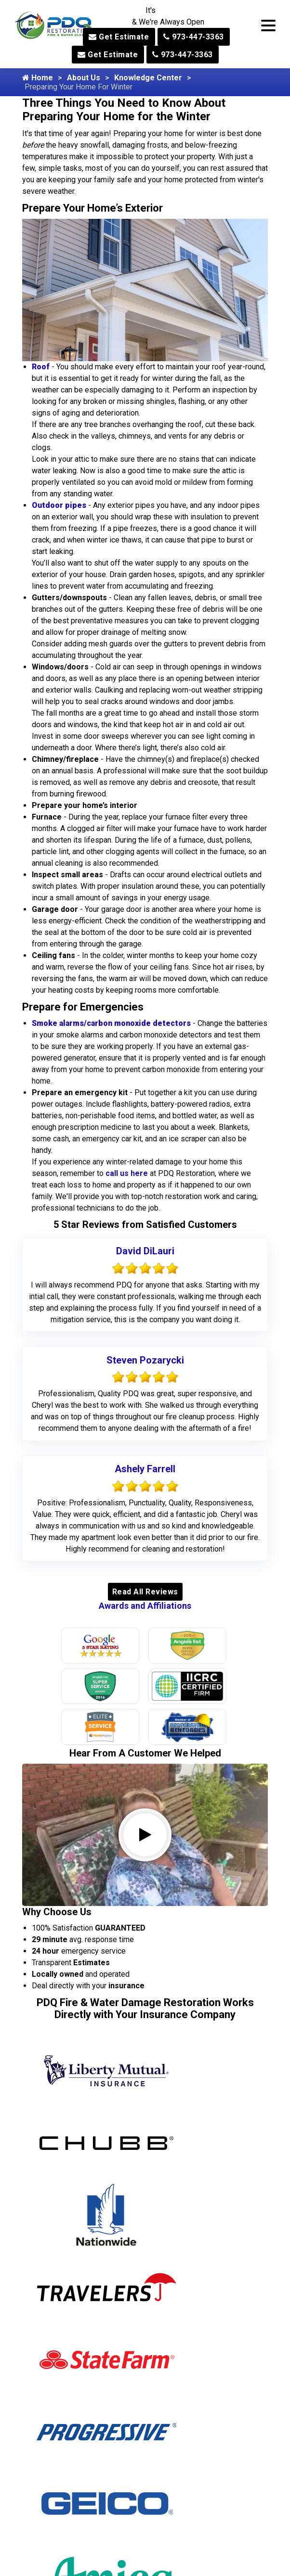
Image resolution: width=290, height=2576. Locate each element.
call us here (126, 1173)
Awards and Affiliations (145, 1606)
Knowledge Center (148, 77)
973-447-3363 (193, 36)
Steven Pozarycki (145, 1360)
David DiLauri (145, 1251)
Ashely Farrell (145, 1469)
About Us (83, 77)
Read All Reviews (145, 1591)
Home (37, 77)
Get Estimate (119, 36)
